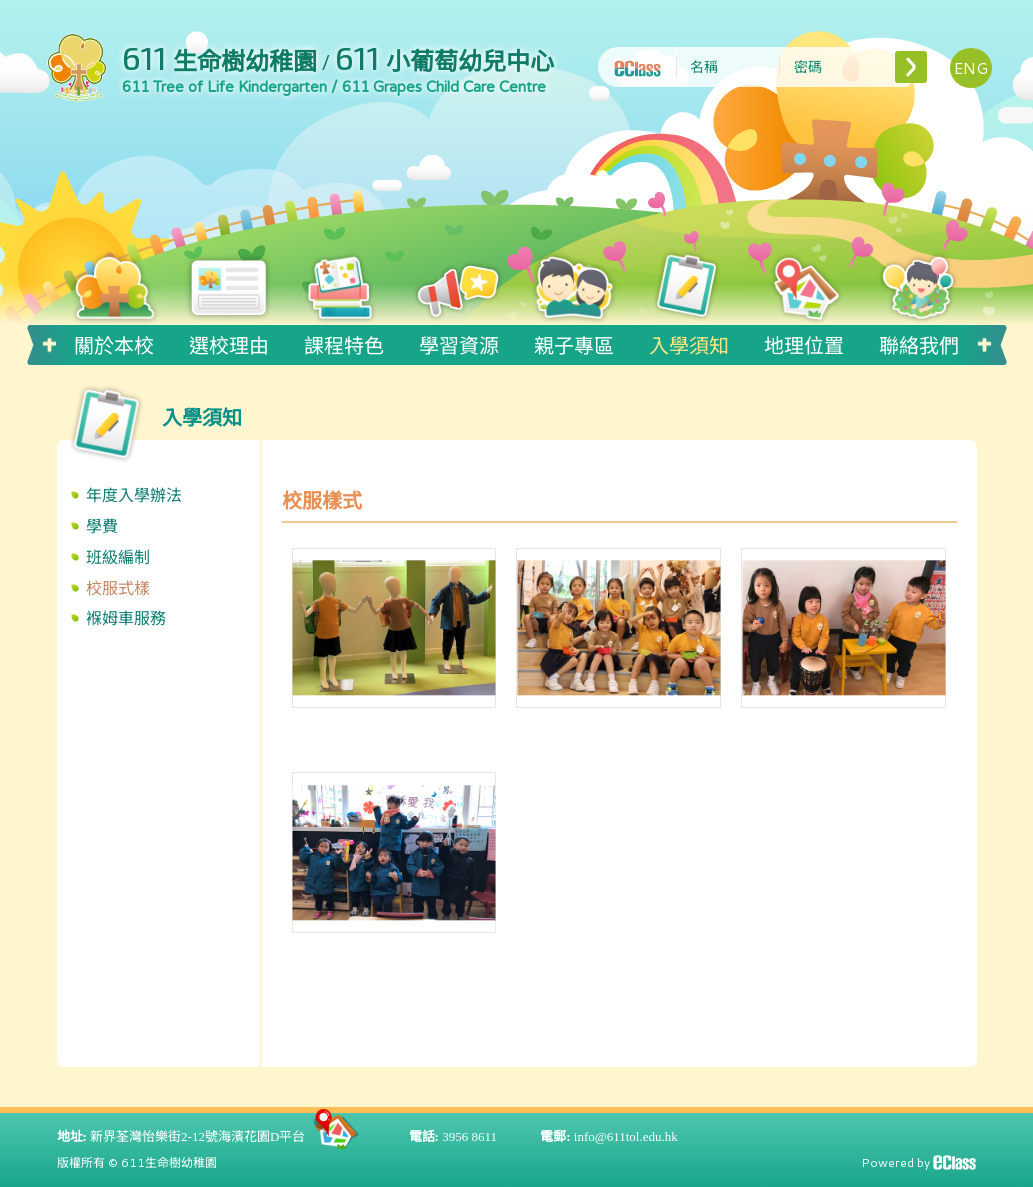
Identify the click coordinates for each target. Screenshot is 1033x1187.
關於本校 (114, 342)
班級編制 (118, 556)
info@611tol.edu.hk (626, 1134)
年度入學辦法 (134, 494)
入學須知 (689, 342)
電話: (424, 1134)
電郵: (555, 1134)
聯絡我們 (919, 342)
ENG (971, 67)
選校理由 (229, 342)
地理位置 (804, 342)
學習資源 (459, 342)
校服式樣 (118, 587)
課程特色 (344, 342)
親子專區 (574, 342)
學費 (102, 525)
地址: (72, 1134)
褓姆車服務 (126, 617)
